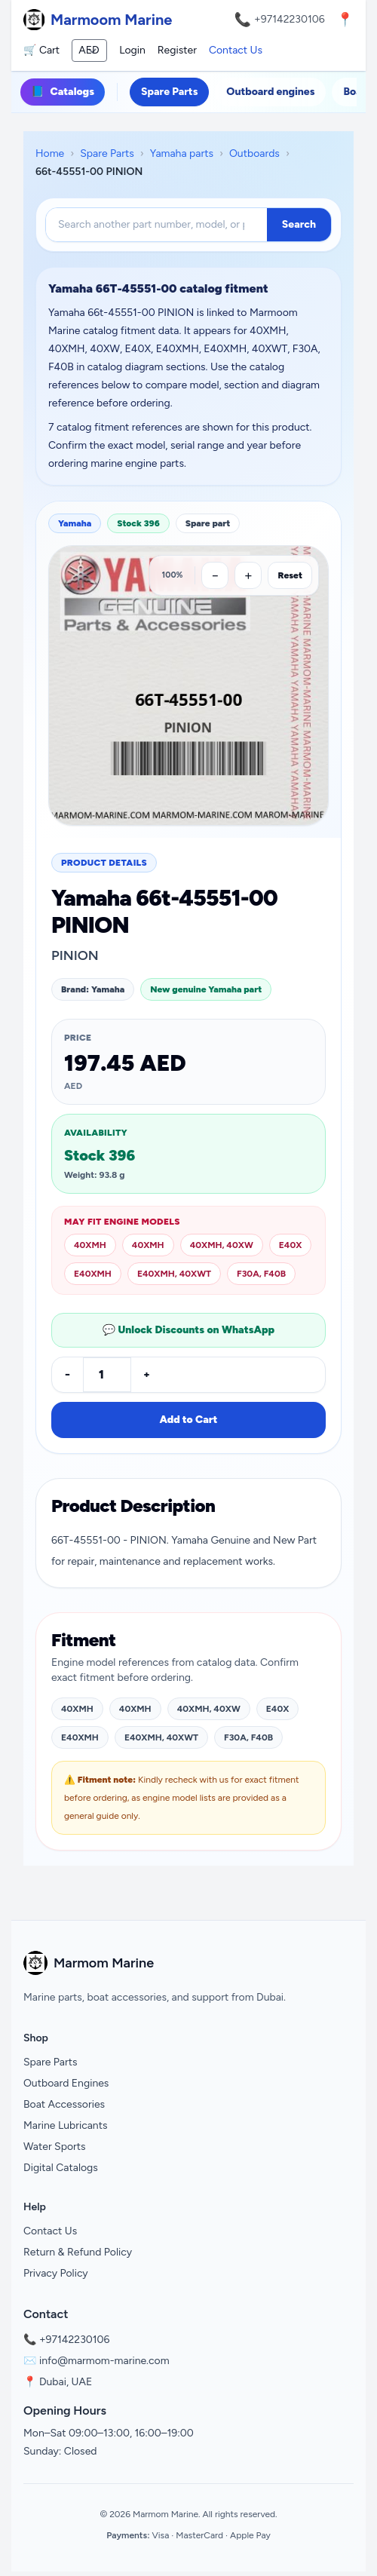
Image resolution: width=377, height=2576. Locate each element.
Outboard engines (270, 91)
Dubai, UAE (65, 2381)
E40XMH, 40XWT (174, 1273)
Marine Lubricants (65, 2125)
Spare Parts (169, 91)
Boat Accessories (64, 2104)
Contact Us (235, 50)
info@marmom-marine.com (104, 2360)
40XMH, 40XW (221, 1245)
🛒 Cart (41, 50)
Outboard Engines (66, 2083)
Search (299, 224)
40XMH (90, 1245)
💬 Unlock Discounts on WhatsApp (188, 1329)
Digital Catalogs (60, 2167)
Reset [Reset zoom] (289, 575)
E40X (290, 1245)
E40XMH (93, 1273)
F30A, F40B (261, 1273)
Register (177, 50)
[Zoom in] (248, 575)
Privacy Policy (55, 2273)
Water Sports (54, 2146)
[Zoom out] (214, 575)
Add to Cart (188, 1419)
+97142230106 (289, 19)
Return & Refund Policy (77, 2252)
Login (132, 50)
